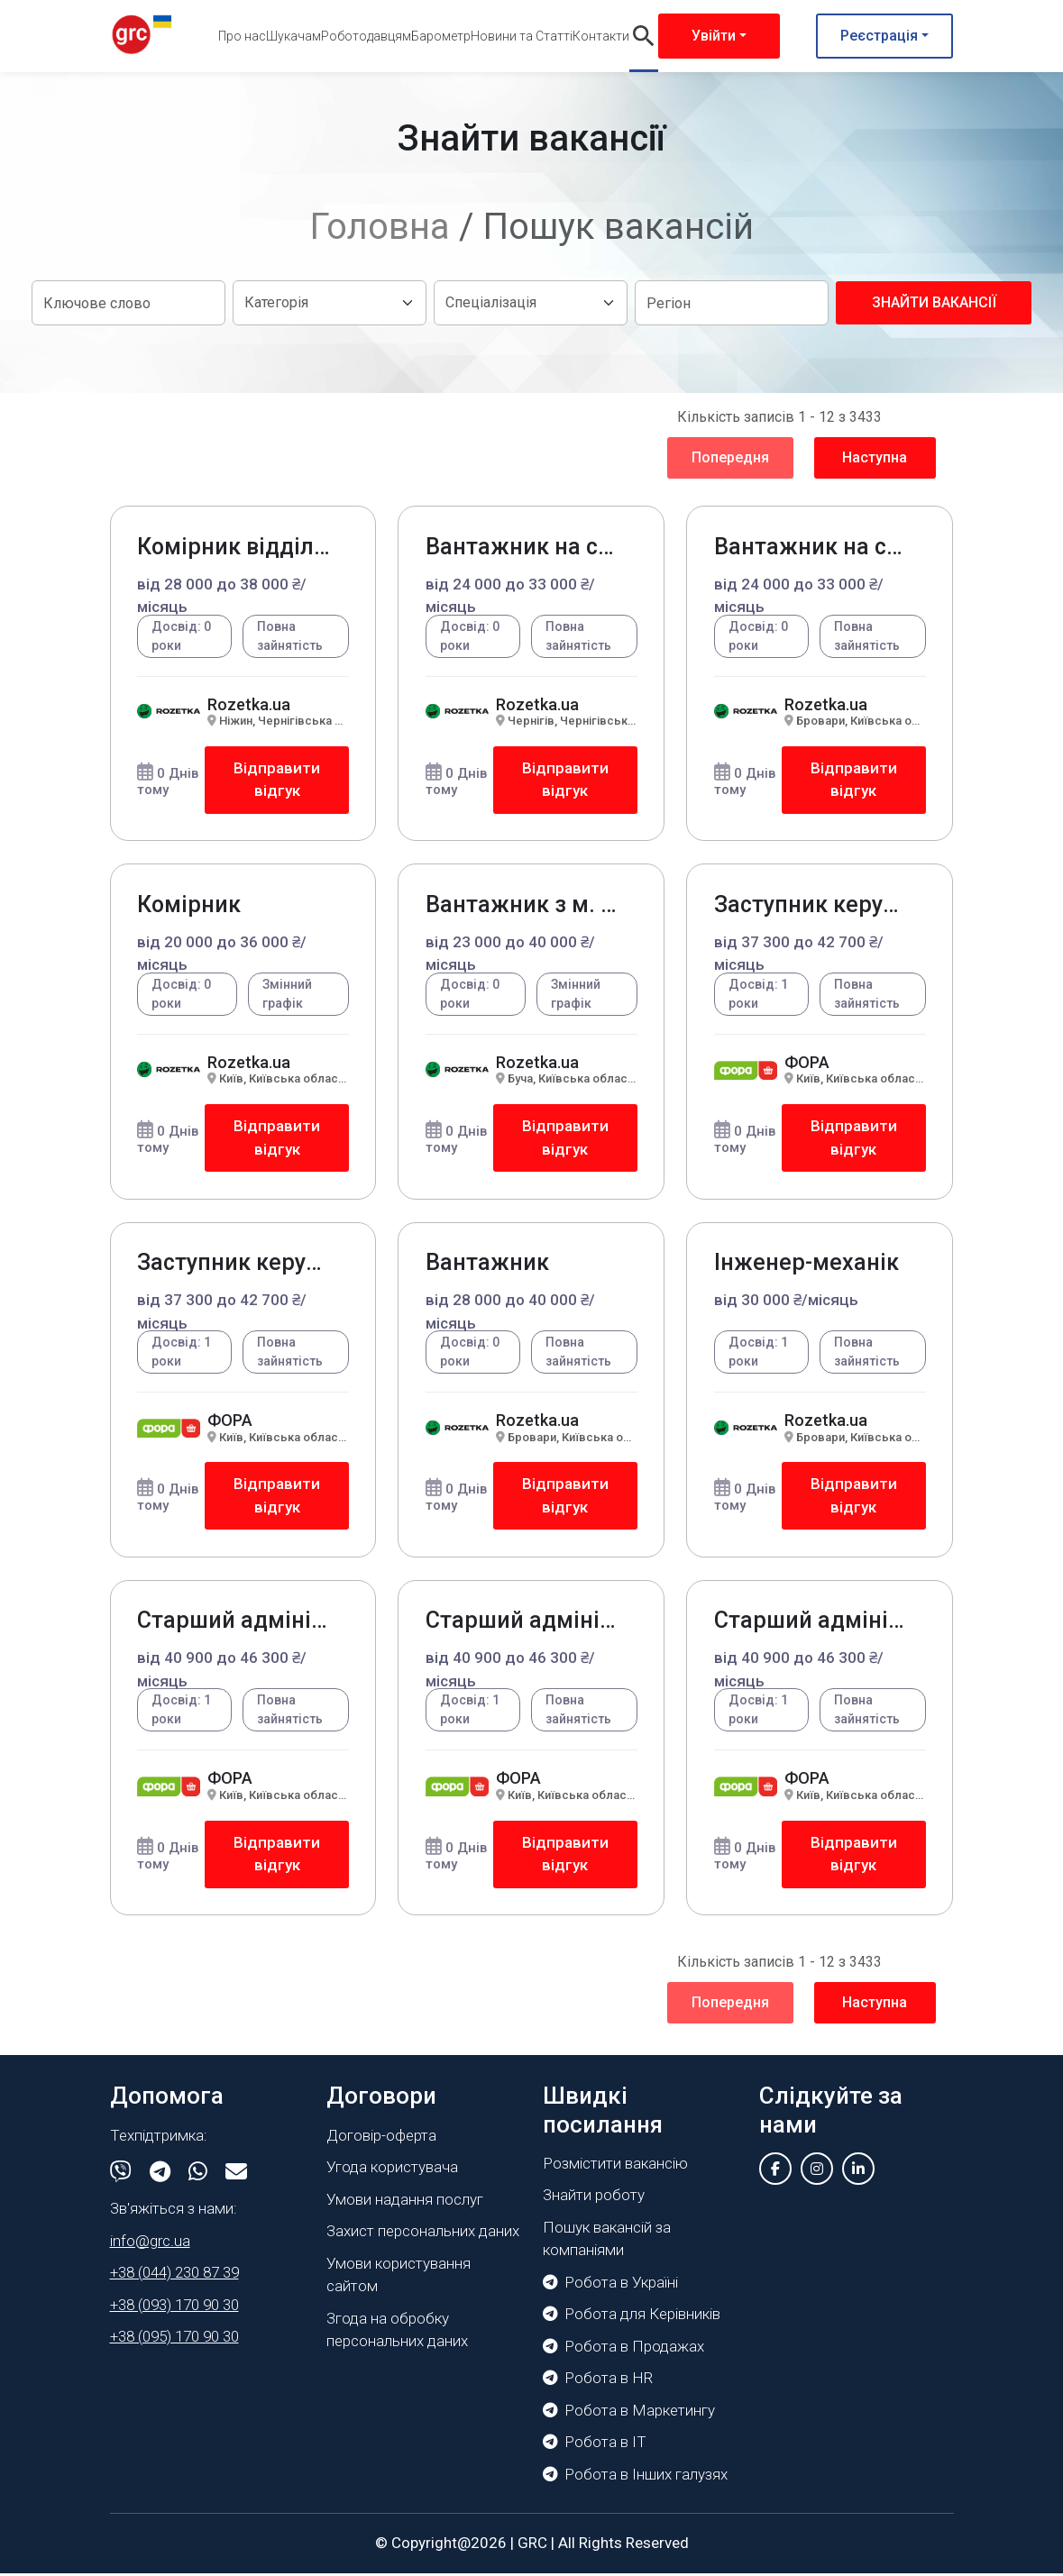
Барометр (441, 36)
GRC (532, 2546)
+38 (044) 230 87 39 (174, 2276)
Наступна (874, 457)
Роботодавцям (366, 36)
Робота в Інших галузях (635, 2477)
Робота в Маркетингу (629, 2413)
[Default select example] (329, 302)
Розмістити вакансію (615, 2166)
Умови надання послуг (404, 2202)
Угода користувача (392, 2170)
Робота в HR (598, 2381)
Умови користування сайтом (398, 2277)
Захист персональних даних (422, 2234)
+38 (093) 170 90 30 (174, 2307)
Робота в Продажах (623, 2349)
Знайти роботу (594, 2198)
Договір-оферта (381, 2138)
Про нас (242, 36)
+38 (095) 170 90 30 (174, 2340)
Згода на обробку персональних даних (397, 2332)
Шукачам (293, 36)
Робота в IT (594, 2445)
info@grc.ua (150, 2243)
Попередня (730, 457)
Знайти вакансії (934, 302)
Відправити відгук (277, 779)
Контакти (601, 36)
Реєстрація (879, 35)
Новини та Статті (522, 36)
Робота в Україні (610, 2285)
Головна (380, 227)
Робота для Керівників (631, 2317)
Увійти (714, 35)
